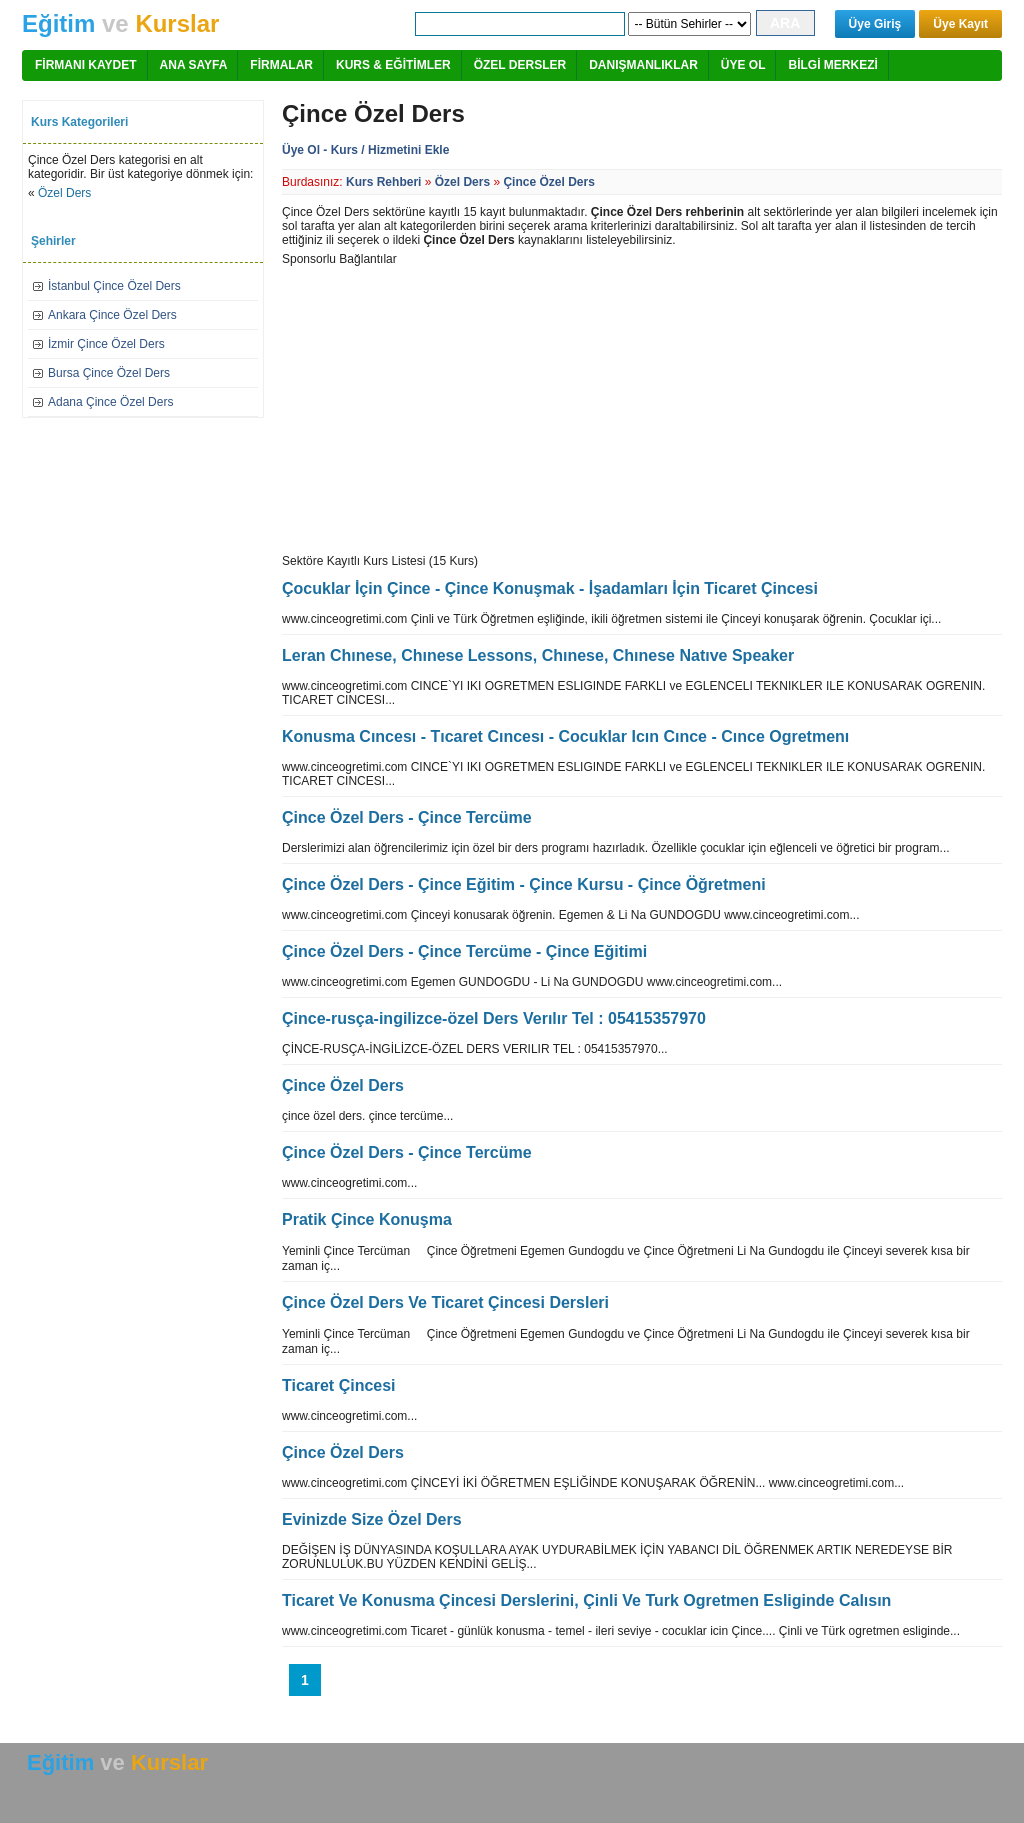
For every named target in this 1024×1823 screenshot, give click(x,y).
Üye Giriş (875, 24)
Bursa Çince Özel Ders (109, 373)
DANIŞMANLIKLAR (643, 65)
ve (120, 23)
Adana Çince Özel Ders (110, 402)
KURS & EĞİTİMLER (393, 65)
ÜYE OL (743, 65)
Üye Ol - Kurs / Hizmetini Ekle (365, 150)
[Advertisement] (450, 406)
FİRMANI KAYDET (86, 65)
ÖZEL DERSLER (520, 65)
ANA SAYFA (194, 65)
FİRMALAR (281, 65)
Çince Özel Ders (548, 182)
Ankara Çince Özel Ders (112, 315)
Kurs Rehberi (383, 182)
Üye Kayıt (960, 24)
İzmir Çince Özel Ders (106, 344)
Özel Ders (64, 193)
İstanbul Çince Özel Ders (114, 286)
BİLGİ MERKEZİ (832, 65)
